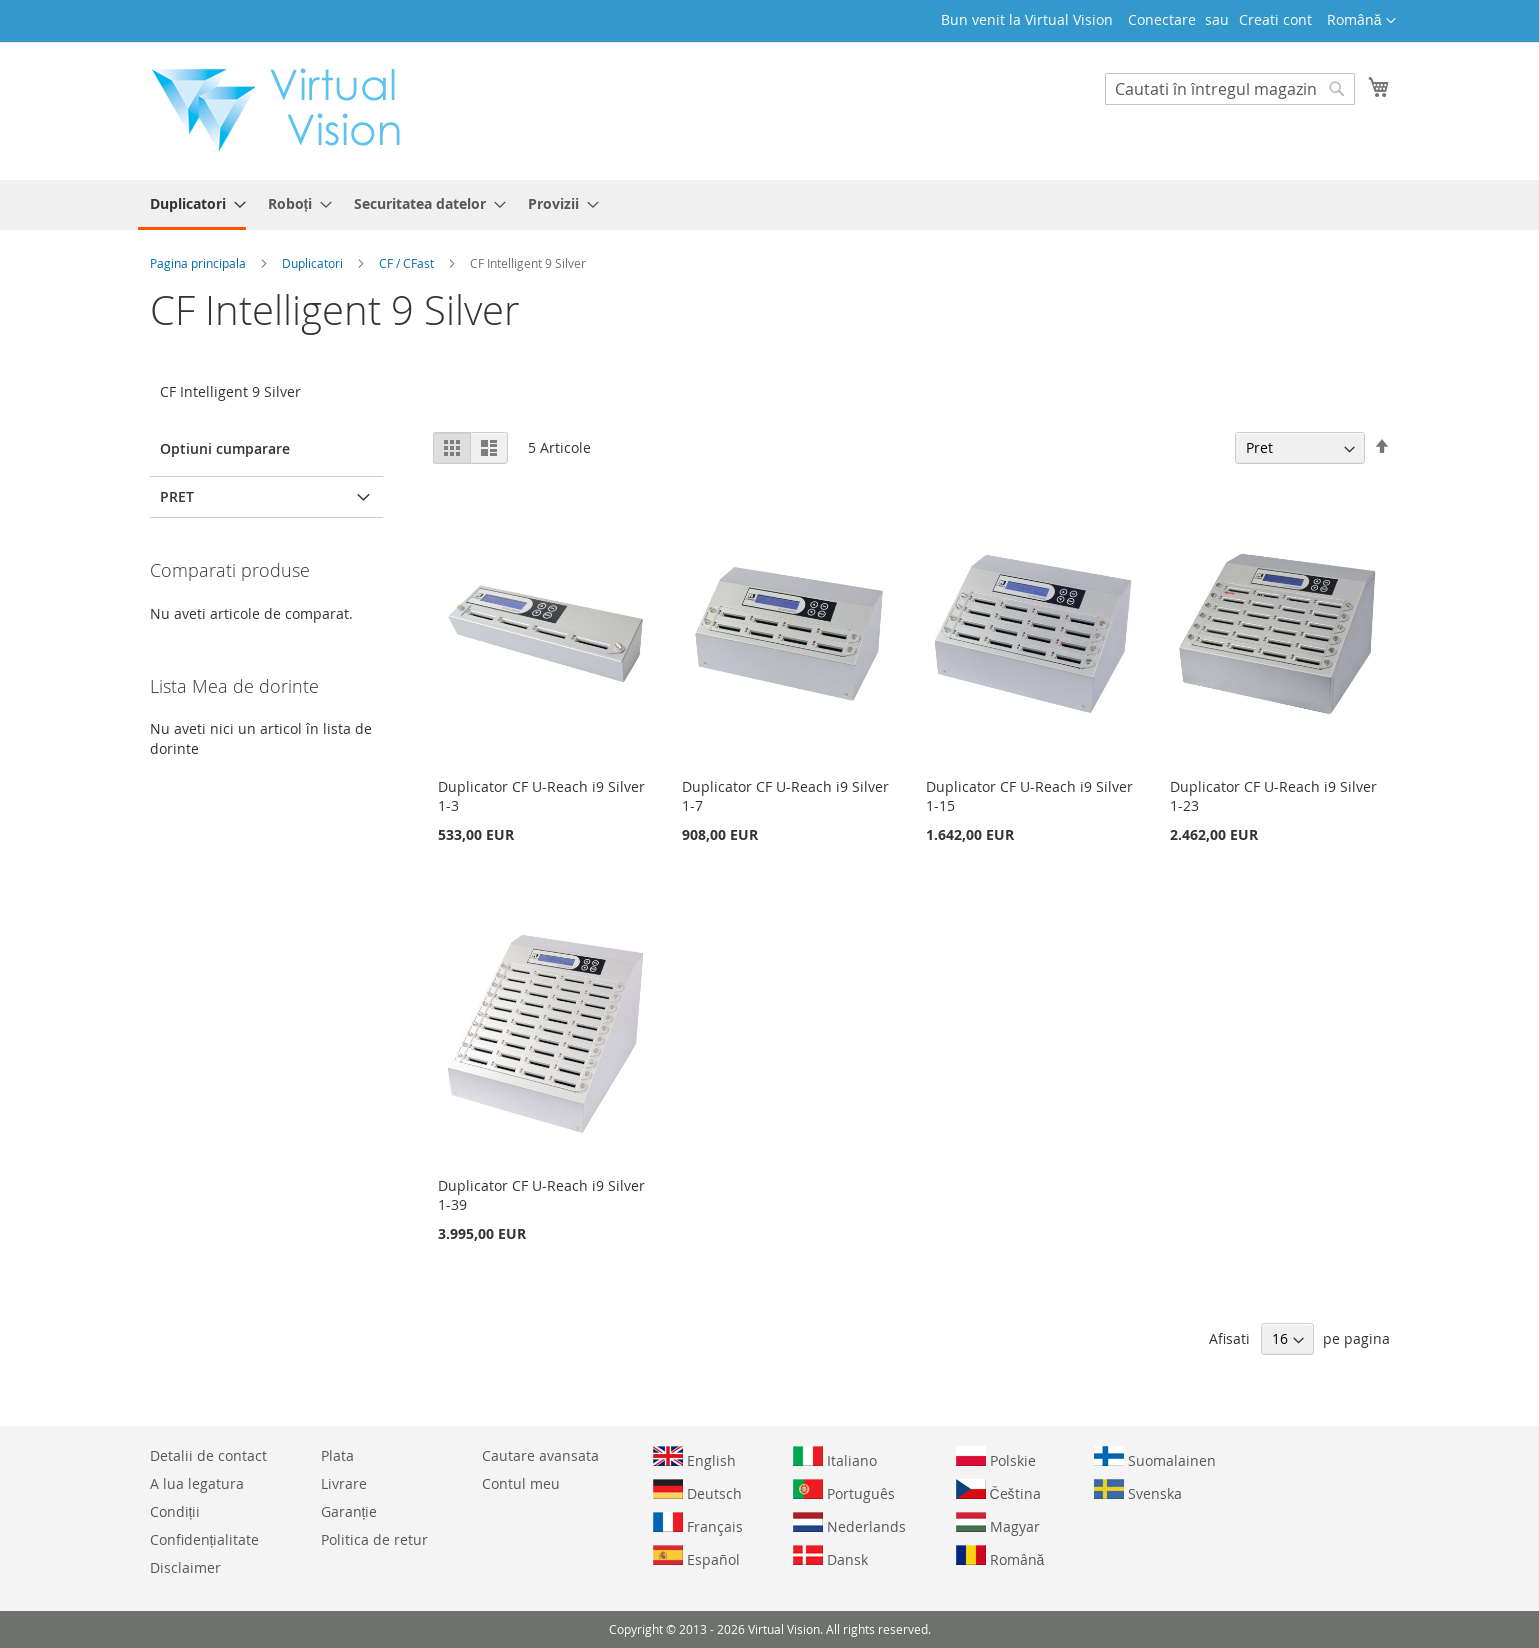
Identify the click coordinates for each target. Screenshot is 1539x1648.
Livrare (344, 1483)
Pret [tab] (177, 496)
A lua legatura (197, 1483)
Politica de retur (374, 1539)
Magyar (998, 1524)
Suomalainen (1155, 1458)
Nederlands (849, 1524)
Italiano (835, 1458)
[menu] (770, 205)
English (694, 1458)
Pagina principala (199, 263)
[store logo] (286, 110)
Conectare (1162, 19)
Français (698, 1524)
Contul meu (521, 1483)
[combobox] (1230, 89)
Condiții (175, 1511)
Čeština (998, 1491)
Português (844, 1491)
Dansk (830, 1557)
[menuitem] (192, 205)
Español (696, 1557)
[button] (1361, 21)
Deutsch (697, 1491)
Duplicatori (314, 263)
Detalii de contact (208, 1455)
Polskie (996, 1458)
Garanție (349, 1511)
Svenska (1138, 1491)
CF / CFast (408, 263)
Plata (337, 1455)
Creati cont (1275, 19)
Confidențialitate (205, 1539)
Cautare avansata (540, 1455)
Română (1000, 1557)
